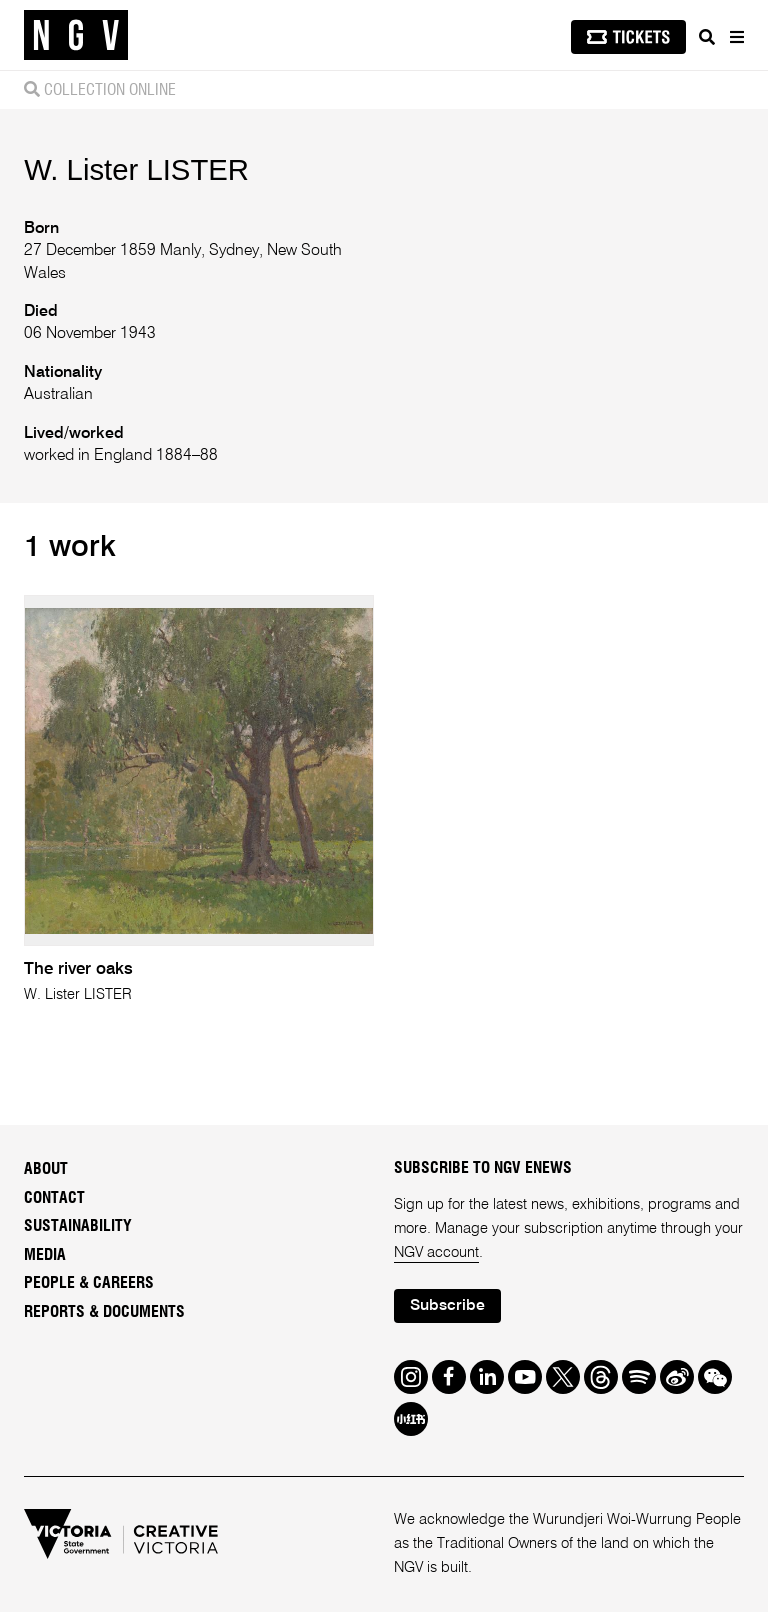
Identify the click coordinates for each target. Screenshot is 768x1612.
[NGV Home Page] (76, 35)
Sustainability (78, 1226)
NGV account (436, 1253)
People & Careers (89, 1283)
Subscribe (447, 1306)
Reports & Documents (104, 1312)
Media (45, 1255)
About (46, 1169)
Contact (54, 1198)
